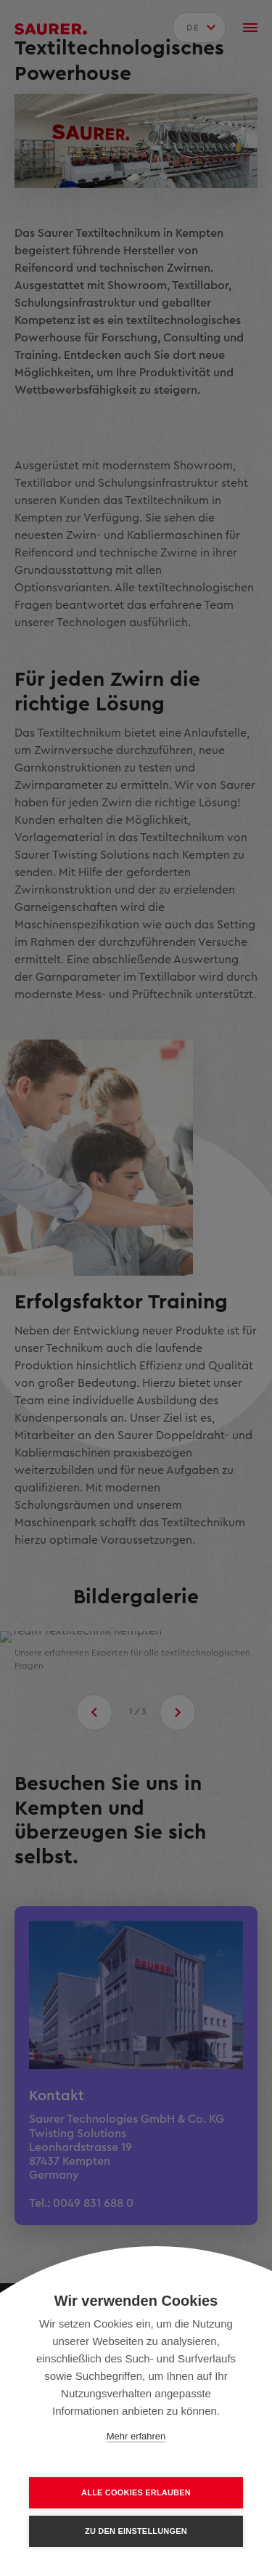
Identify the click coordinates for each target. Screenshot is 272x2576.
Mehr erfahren (136, 2436)
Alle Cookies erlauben (136, 2492)
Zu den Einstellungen (136, 2531)
